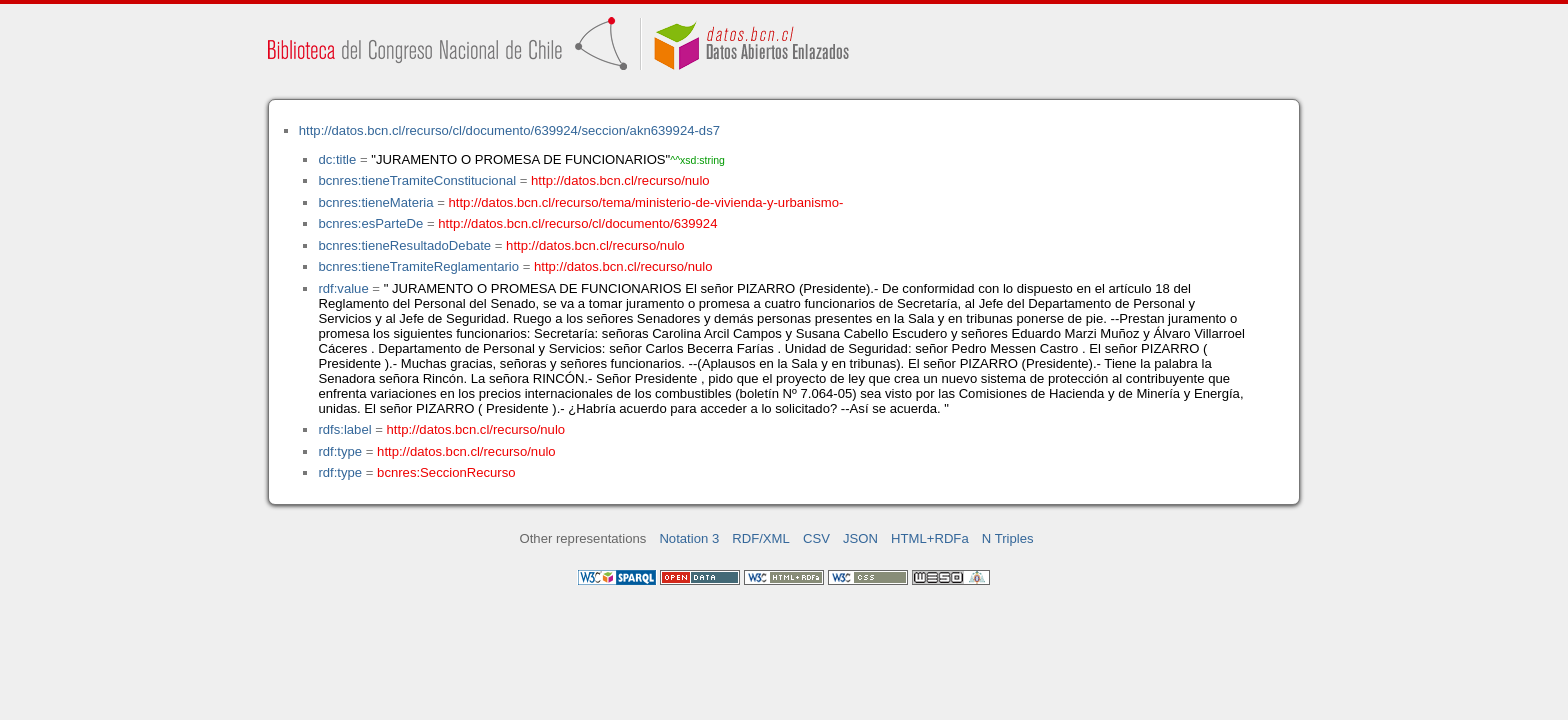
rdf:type (340, 451)
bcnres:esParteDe (370, 223)
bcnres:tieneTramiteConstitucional (417, 180)
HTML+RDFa (930, 538)
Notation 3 (689, 538)
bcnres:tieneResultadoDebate (404, 245)
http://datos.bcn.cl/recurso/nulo (620, 180)
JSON (860, 538)
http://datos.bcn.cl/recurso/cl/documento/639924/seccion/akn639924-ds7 (509, 130)
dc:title (337, 159)
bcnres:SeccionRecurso (446, 472)
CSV (816, 538)
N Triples (1008, 538)
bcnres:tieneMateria (375, 202)
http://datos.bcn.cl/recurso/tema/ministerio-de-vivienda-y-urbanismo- (646, 202)
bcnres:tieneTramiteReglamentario (418, 266)
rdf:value (343, 288)
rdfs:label (344, 429)
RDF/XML (761, 538)
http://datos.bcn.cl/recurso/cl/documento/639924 (577, 223)
